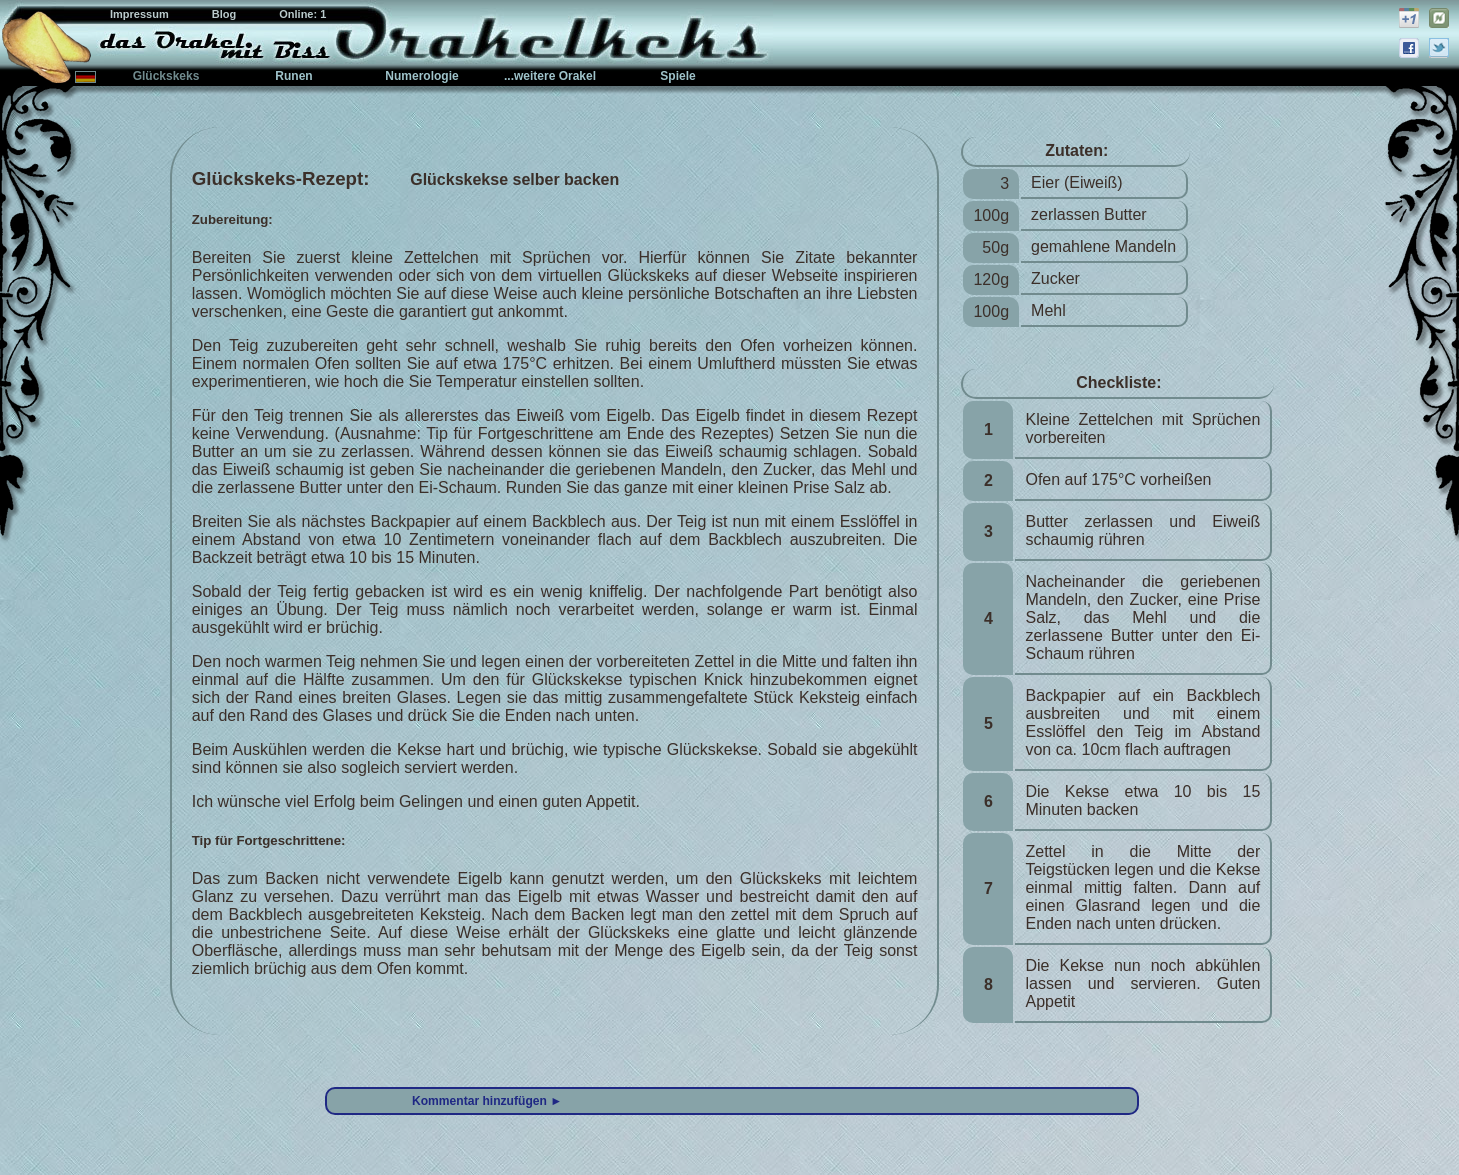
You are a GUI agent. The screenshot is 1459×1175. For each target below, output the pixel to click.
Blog (226, 14)
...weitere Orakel (550, 76)
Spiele (677, 76)
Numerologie (421, 76)
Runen (293, 76)
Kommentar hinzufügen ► (487, 1101)
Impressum (141, 14)
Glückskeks (166, 76)
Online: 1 (302, 14)
